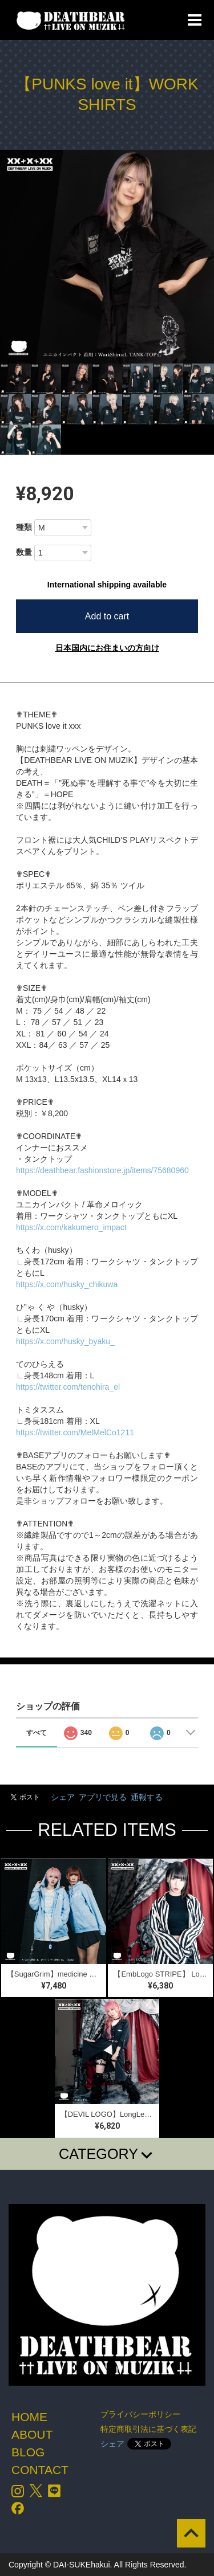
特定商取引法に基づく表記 (148, 2429)
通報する (147, 1797)
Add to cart (107, 616)
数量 (24, 552)
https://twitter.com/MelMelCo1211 (75, 1432)
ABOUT (32, 2434)
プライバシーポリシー (140, 2414)
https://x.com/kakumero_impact (71, 1227)
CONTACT (39, 2469)
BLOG (28, 2452)
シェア (63, 1797)
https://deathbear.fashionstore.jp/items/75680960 (102, 1170)
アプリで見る (103, 1797)
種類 (24, 527)
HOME (29, 2416)
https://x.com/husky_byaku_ (65, 1341)
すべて (36, 1733)
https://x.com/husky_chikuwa (67, 1284)
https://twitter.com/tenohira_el (68, 1386)
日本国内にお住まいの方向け (107, 647)
